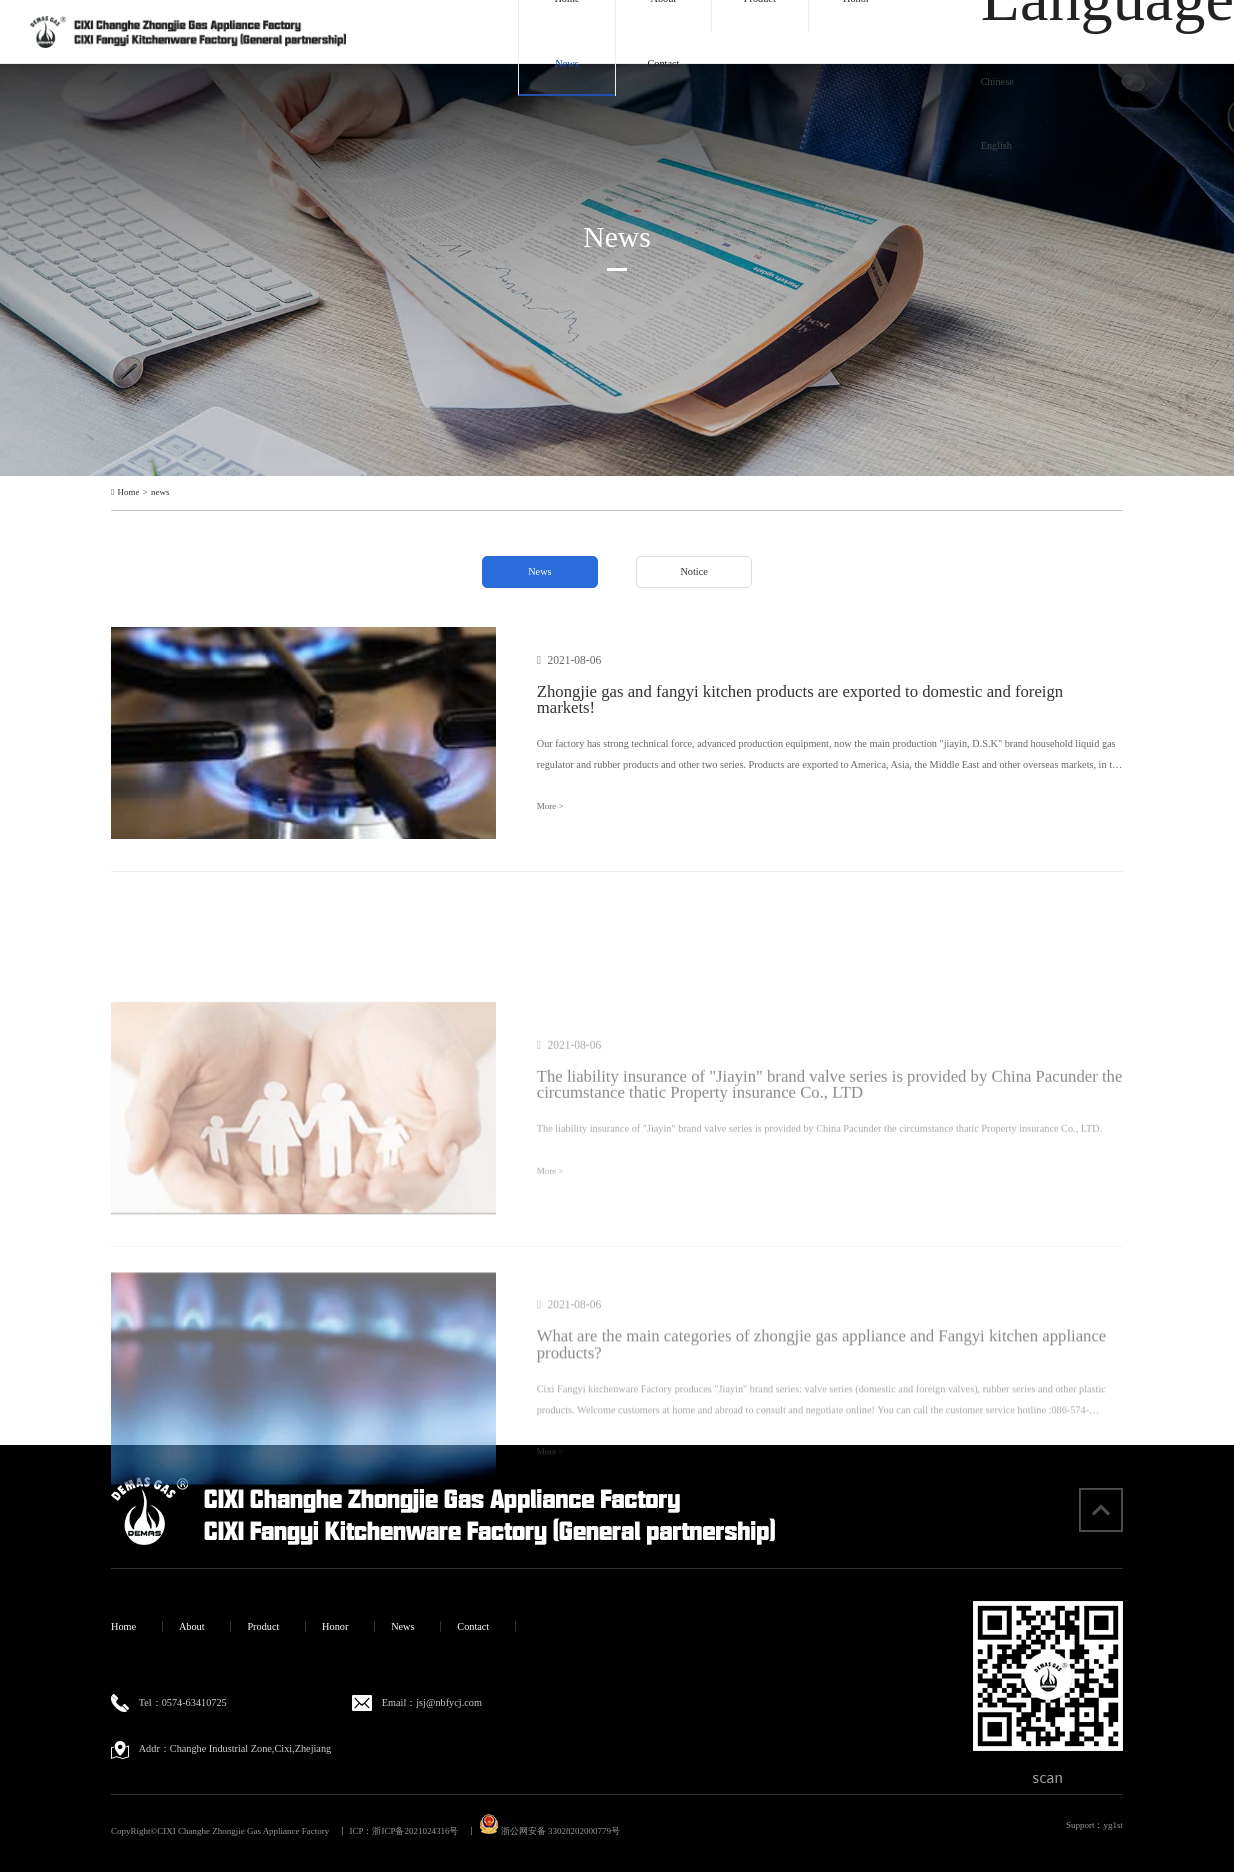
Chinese (997, 81)
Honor (335, 1626)
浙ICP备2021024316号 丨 (424, 1831)
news (160, 492)
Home (129, 492)
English (996, 145)
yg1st (1112, 1825)
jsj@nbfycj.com (449, 1702)
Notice (693, 571)
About (192, 1626)
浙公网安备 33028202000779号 (549, 1831)
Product (263, 1626)
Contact (663, 63)
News (566, 63)
